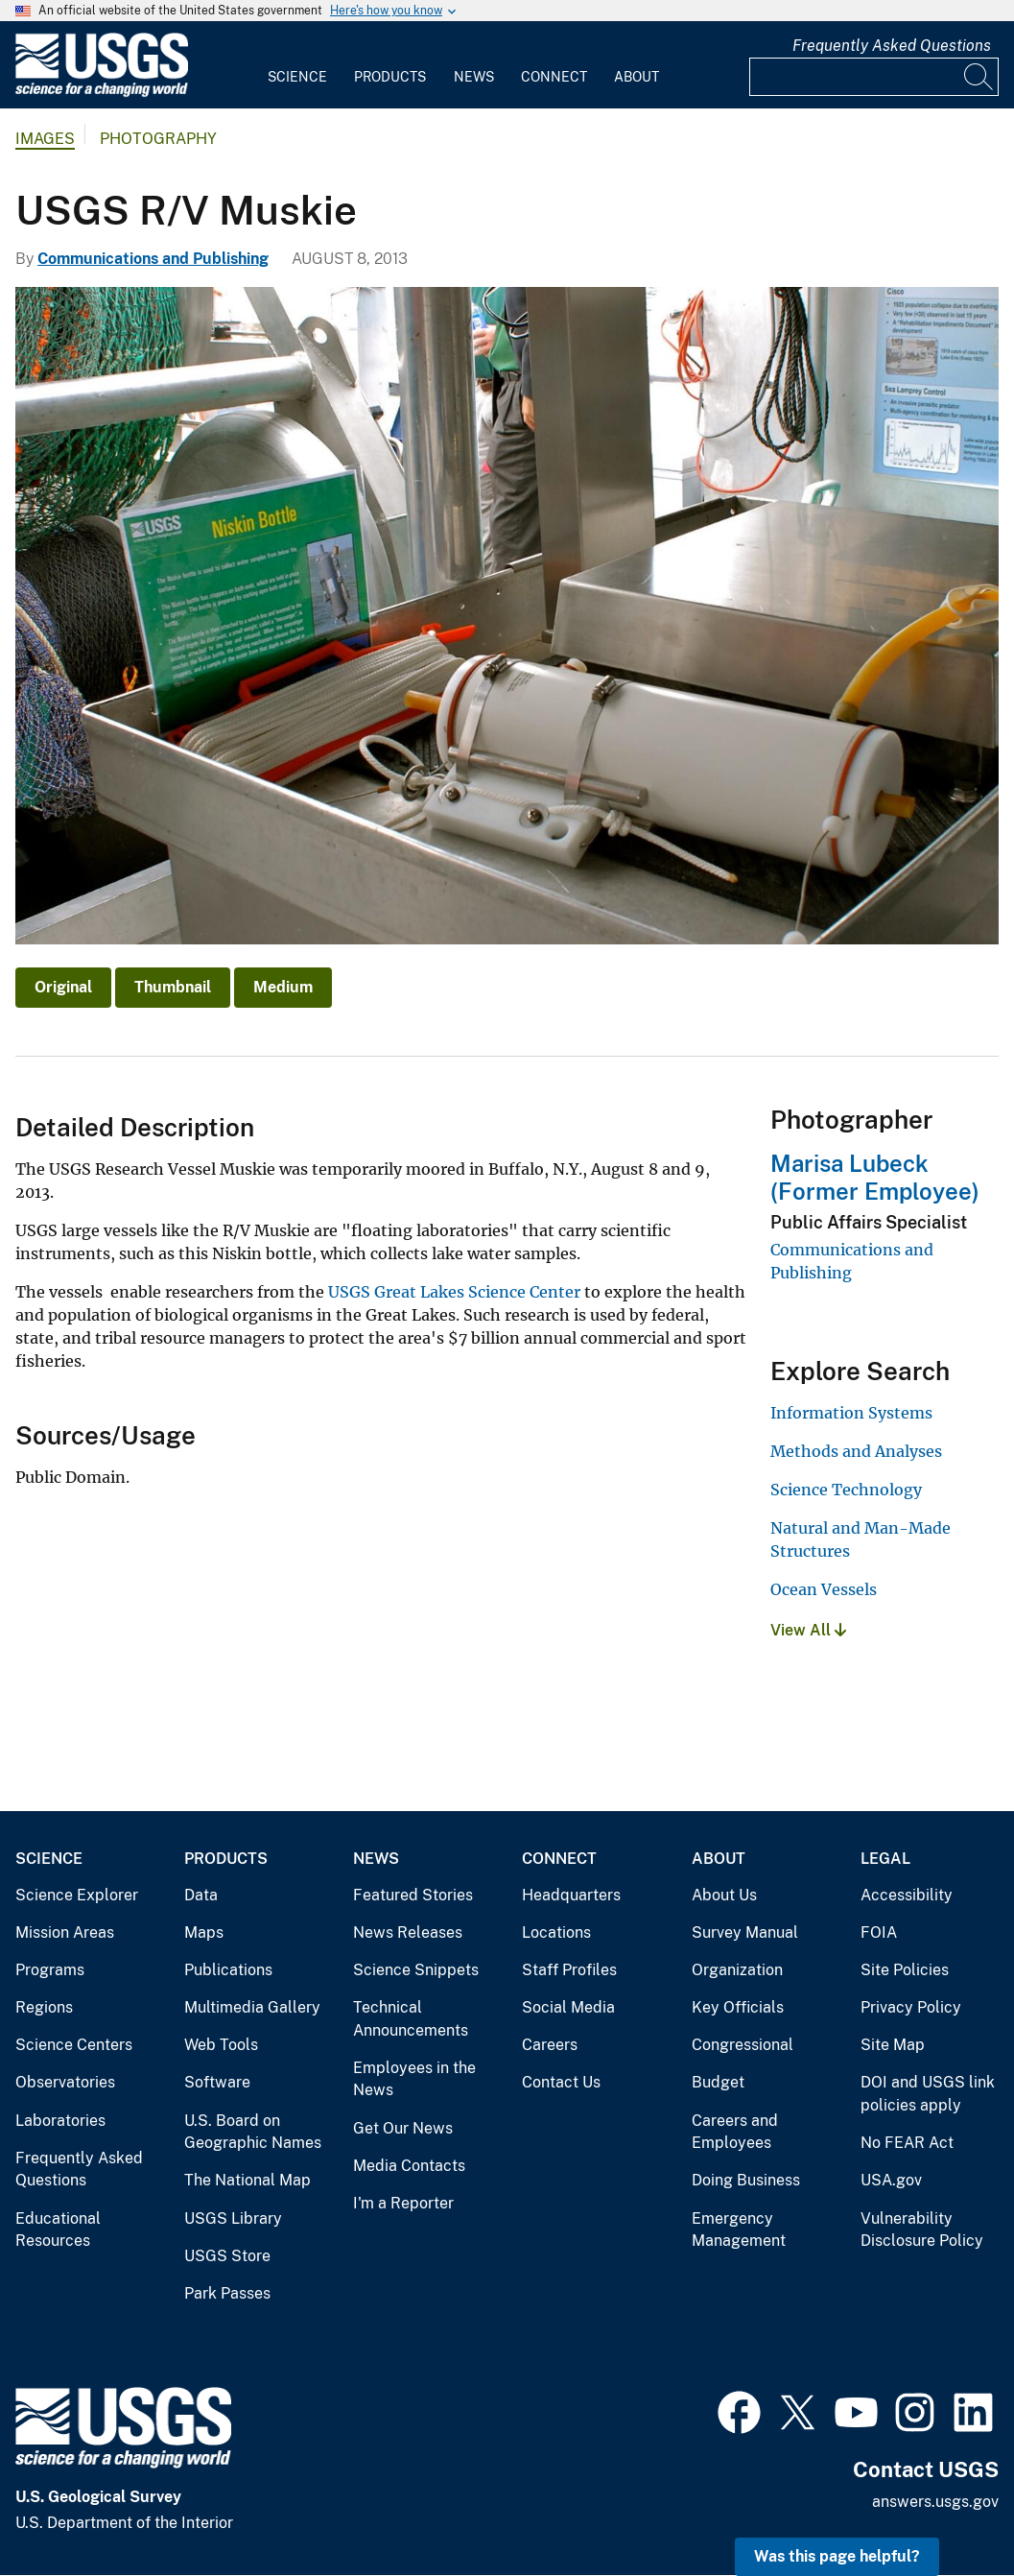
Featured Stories (413, 1895)
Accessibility (907, 1895)
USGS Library (233, 2218)
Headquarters (571, 1895)
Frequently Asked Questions (891, 45)
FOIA (879, 1932)
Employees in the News (414, 2079)
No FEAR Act (907, 2143)
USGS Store (227, 2256)
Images (45, 139)
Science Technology (846, 1489)
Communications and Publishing (153, 259)
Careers (550, 2045)
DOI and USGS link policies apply (928, 2093)
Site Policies (905, 1970)
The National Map (247, 2180)
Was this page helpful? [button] (837, 2556)
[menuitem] (297, 65)
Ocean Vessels (823, 1589)
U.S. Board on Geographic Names (252, 2132)
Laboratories (60, 2120)
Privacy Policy (911, 2007)
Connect (554, 76)
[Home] (101, 92)
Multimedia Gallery (252, 2007)
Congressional (742, 2045)
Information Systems (851, 1412)
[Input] (874, 77)
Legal (885, 1858)
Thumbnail (172, 987)
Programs (49, 1970)
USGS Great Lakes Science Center (454, 1291)
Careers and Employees (735, 2132)
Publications (228, 1970)
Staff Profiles (569, 1970)
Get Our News (403, 2128)
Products (390, 76)
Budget (718, 2082)
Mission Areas (64, 1932)
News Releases (407, 1932)
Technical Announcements (410, 2018)
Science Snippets (416, 1970)
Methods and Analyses (856, 1451)
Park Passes (227, 2293)
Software (217, 2082)
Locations (556, 1932)
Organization (737, 1970)
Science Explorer (76, 1895)
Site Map (893, 2045)
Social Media (568, 2007)
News (474, 76)
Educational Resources (58, 2230)
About (636, 76)
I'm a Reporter (403, 2203)
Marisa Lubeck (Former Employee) (874, 1177)
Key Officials (738, 2007)
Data (201, 1895)
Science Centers (73, 2045)
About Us (724, 1895)
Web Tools (221, 2045)
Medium (283, 987)
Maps (204, 1932)
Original (63, 987)
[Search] (979, 77)
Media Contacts (409, 2166)
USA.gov (891, 2180)
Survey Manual (745, 1932)
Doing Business (746, 2180)
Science (297, 76)
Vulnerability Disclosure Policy (922, 2230)
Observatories (65, 2082)
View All (808, 1630)
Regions (44, 2007)
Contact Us (561, 2082)
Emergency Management (739, 2230)
